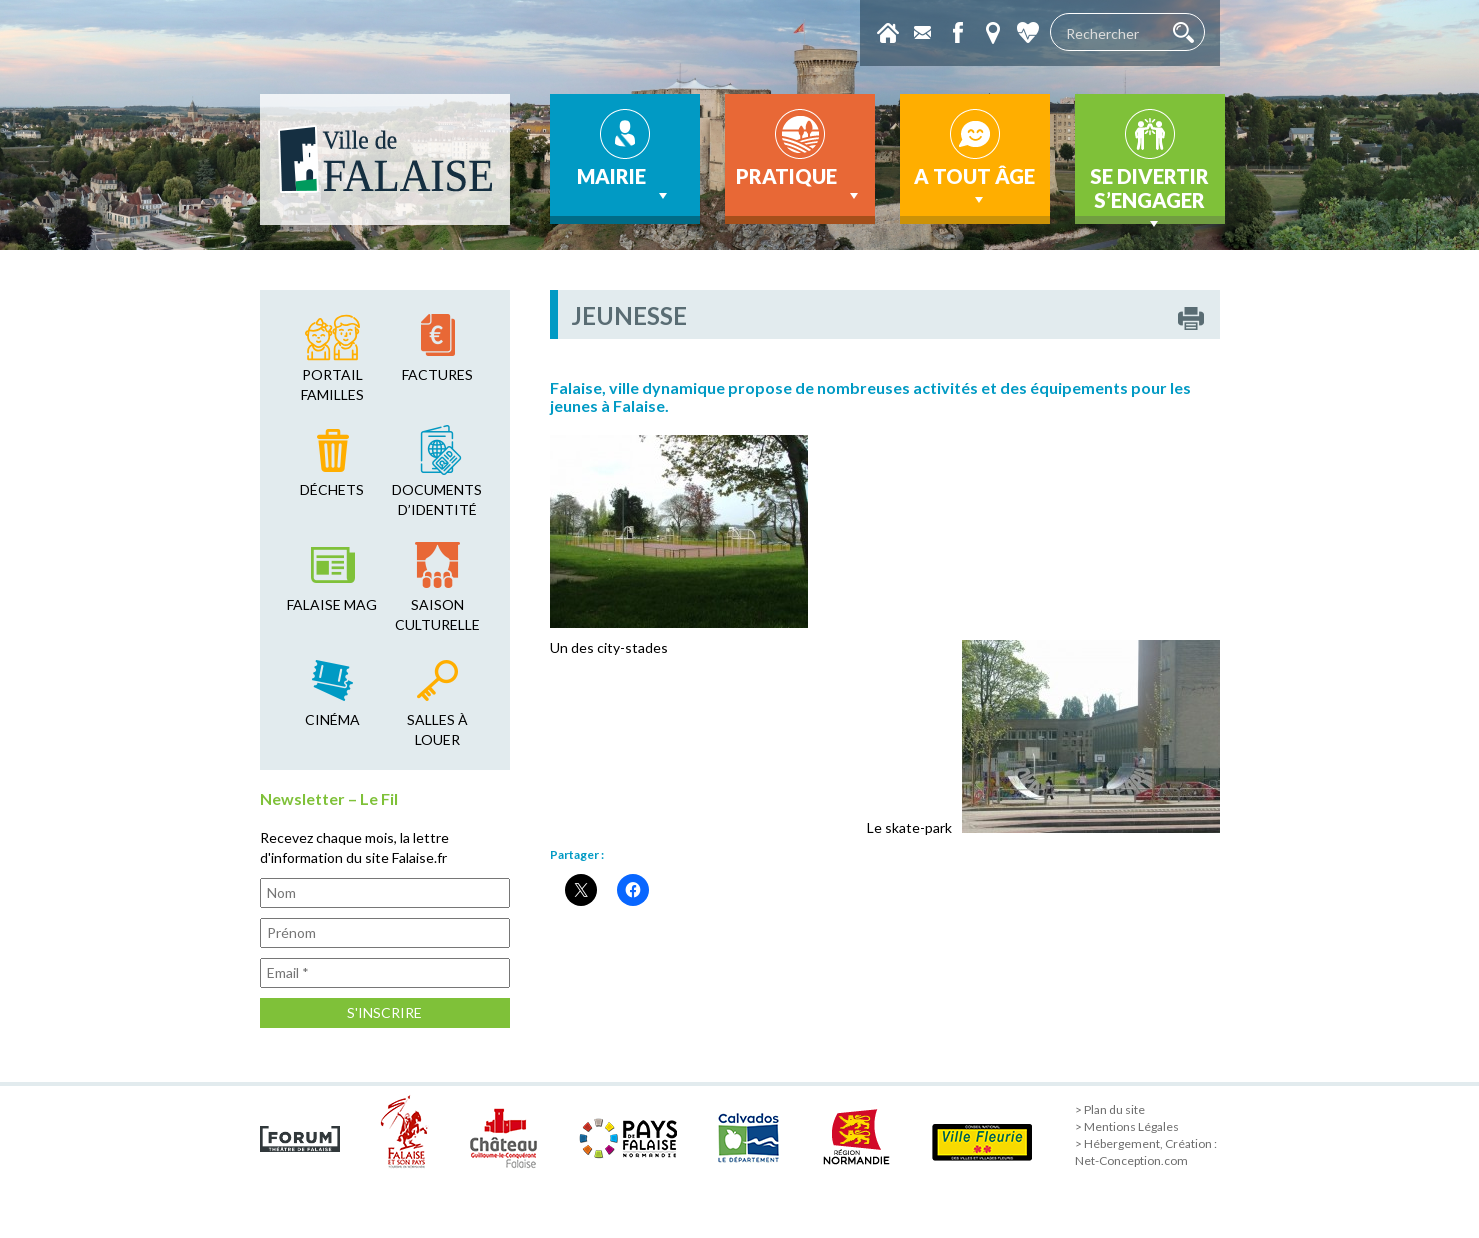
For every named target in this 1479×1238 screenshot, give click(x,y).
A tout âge (974, 187)
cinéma (332, 719)
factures (437, 374)
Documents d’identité (437, 499)
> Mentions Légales (1127, 1126)
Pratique (799, 185)
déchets (332, 489)
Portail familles (332, 384)
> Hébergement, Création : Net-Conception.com (1146, 1152)
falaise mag (332, 604)
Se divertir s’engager (1149, 194)
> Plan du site (1110, 1109)
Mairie (624, 185)
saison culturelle (437, 614)
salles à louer (437, 729)
